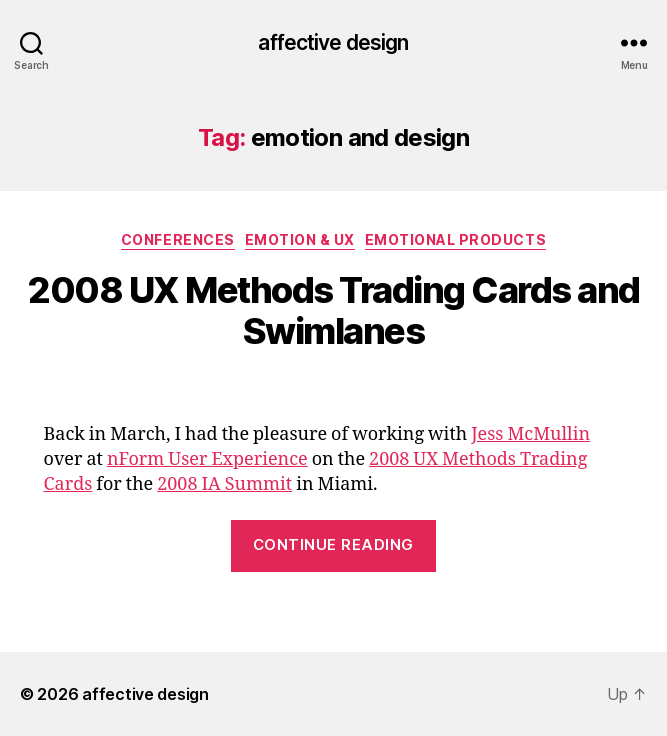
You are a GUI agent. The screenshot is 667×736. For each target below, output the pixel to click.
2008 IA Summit (224, 484)
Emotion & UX (300, 239)
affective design (333, 42)
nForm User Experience (207, 459)
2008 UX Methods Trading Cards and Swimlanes (333, 310)
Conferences (178, 239)
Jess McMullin (530, 434)
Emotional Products (455, 239)
